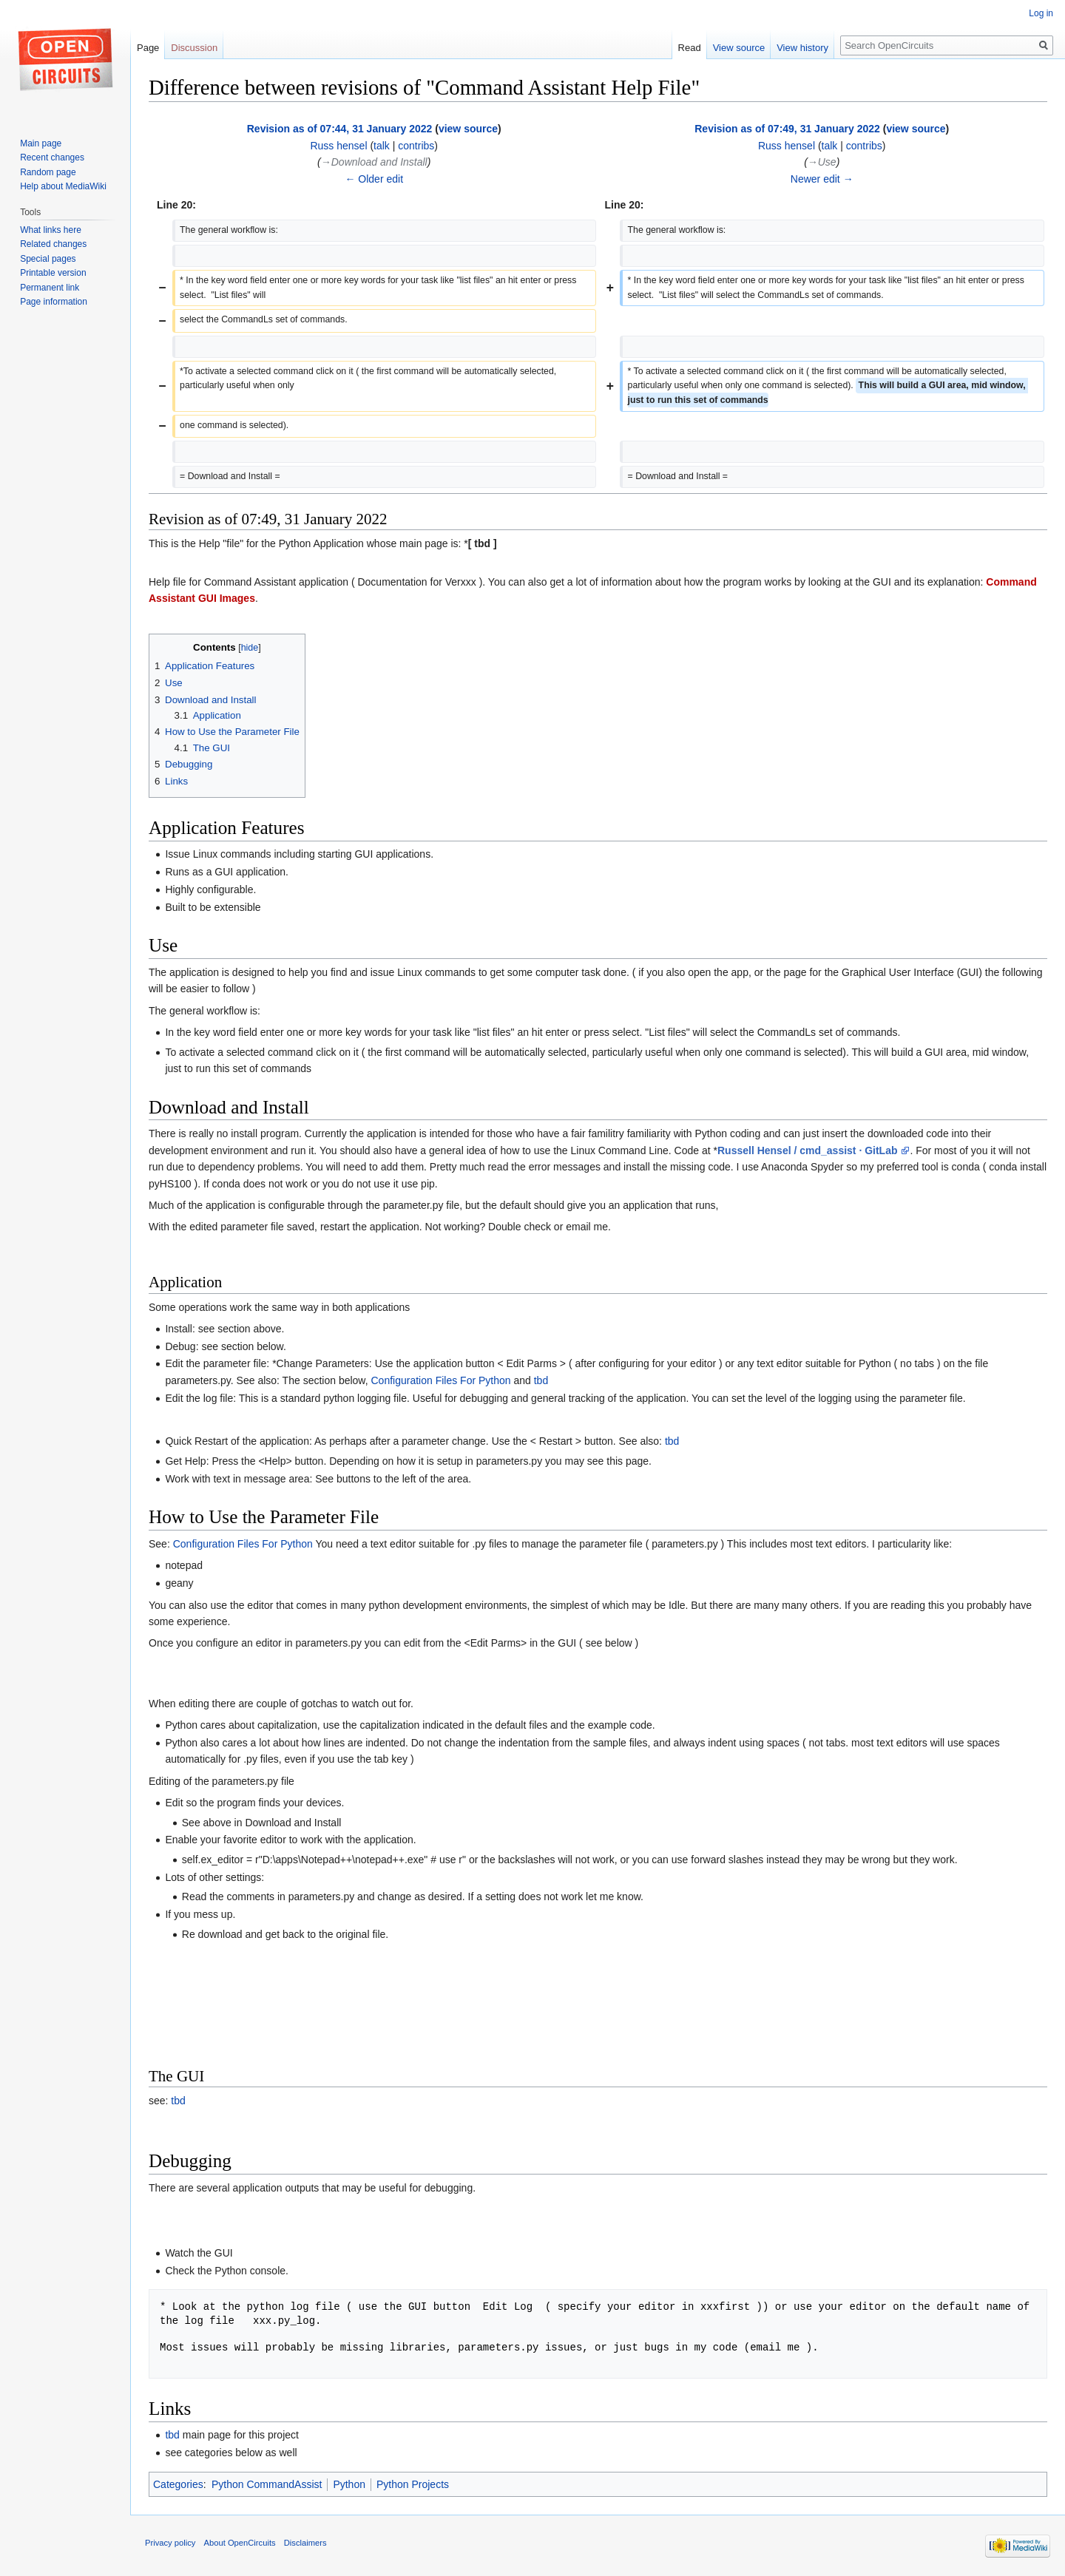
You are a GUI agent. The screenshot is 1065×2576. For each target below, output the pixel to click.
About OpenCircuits (240, 2542)
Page (148, 47)
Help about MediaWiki (63, 186)
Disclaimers (305, 2542)
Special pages (47, 259)
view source (468, 129)
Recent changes (52, 157)
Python (349, 2484)
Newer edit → (822, 179)
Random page (47, 172)
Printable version (53, 273)
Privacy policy (170, 2542)
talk (381, 146)
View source (739, 47)
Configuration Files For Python (440, 1380)
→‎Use (822, 162)
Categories (178, 2484)
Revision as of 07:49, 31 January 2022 (787, 129)
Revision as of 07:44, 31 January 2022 (340, 129)
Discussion (194, 47)
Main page (40, 143)
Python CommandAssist (267, 2484)
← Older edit (374, 179)
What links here (50, 230)
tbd (541, 1380)
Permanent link (49, 287)
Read (689, 47)
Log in (1041, 13)
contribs (416, 146)
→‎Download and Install (374, 162)
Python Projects (412, 2484)
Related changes (53, 244)
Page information (53, 301)
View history (802, 47)
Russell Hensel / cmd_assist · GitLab (808, 1150)
